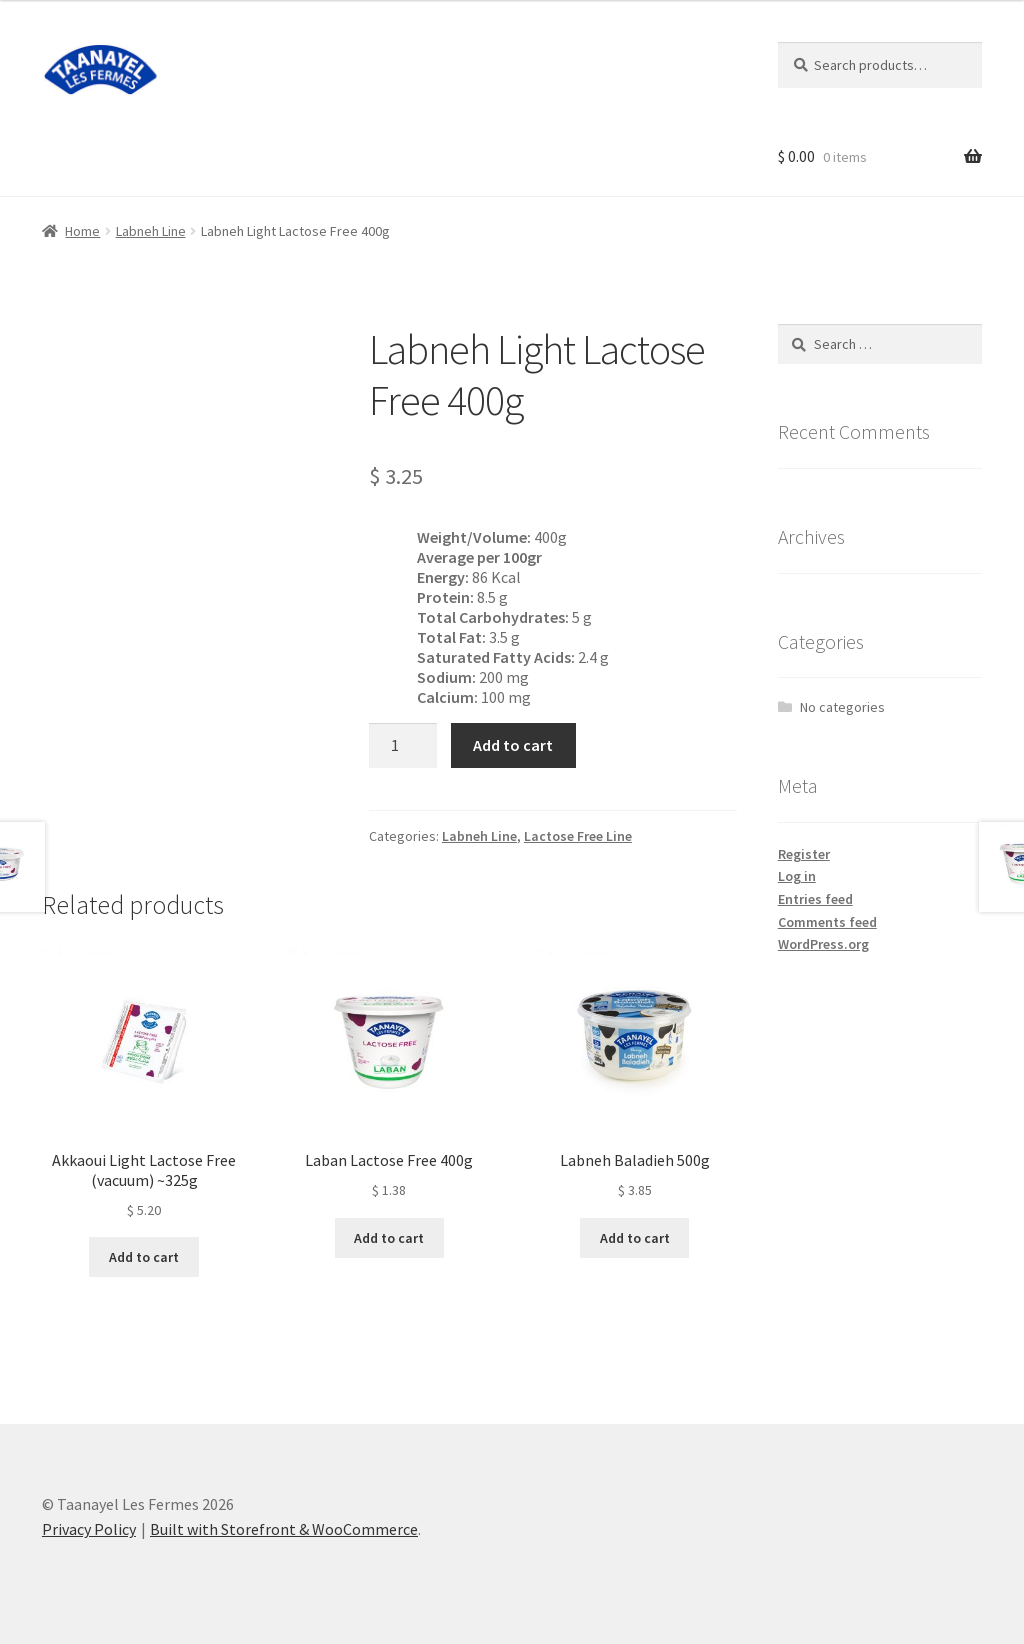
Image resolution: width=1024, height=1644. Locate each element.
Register (804, 854)
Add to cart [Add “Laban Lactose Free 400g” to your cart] (389, 1238)
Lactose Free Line (578, 836)
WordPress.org (823, 944)
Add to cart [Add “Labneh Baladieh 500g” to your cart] (635, 1238)
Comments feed (827, 922)
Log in (797, 876)
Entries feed (815, 899)
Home (82, 231)
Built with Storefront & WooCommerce (284, 1529)
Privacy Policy (89, 1529)
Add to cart (513, 745)
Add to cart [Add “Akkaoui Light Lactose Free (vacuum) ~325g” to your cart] (144, 1257)
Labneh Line (151, 231)
